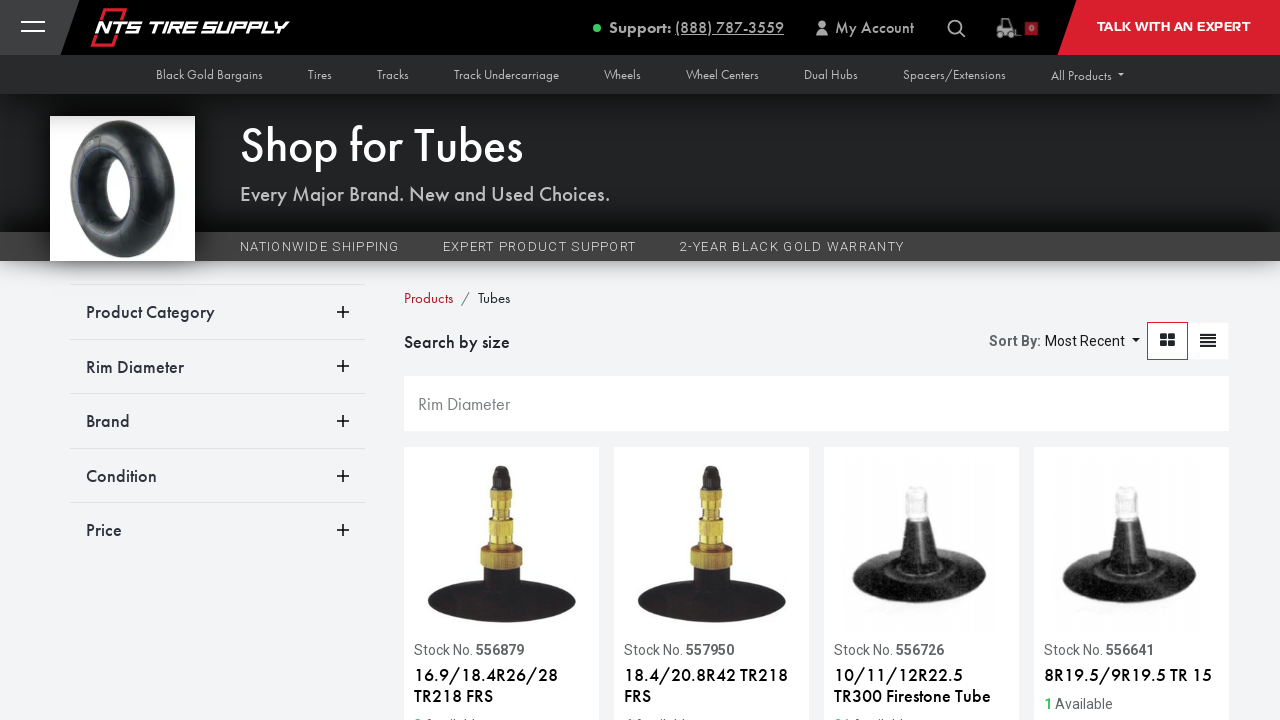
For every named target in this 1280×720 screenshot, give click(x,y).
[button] (1087, 75)
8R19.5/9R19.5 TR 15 (1128, 675)
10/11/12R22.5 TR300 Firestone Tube (912, 685)
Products (428, 298)
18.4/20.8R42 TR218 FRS (706, 685)
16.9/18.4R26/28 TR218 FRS (486, 685)
